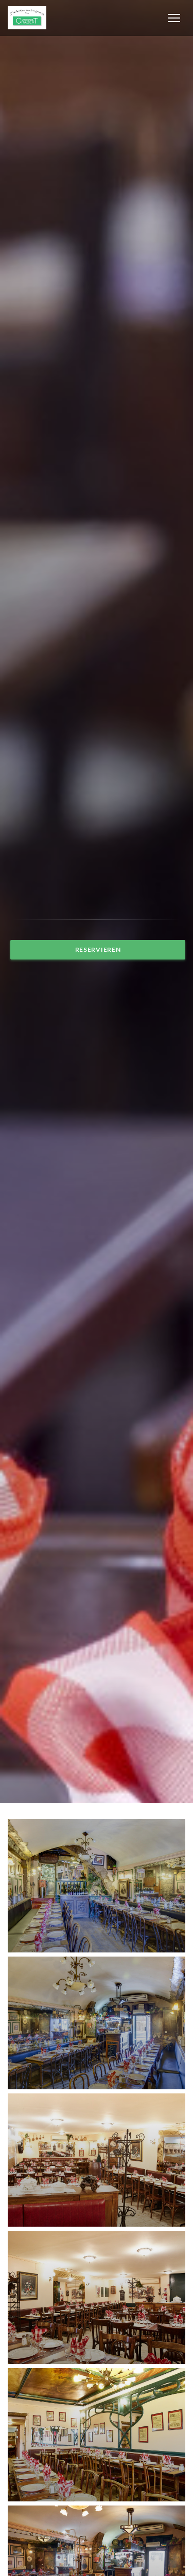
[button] (174, 18)
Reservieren (98, 949)
